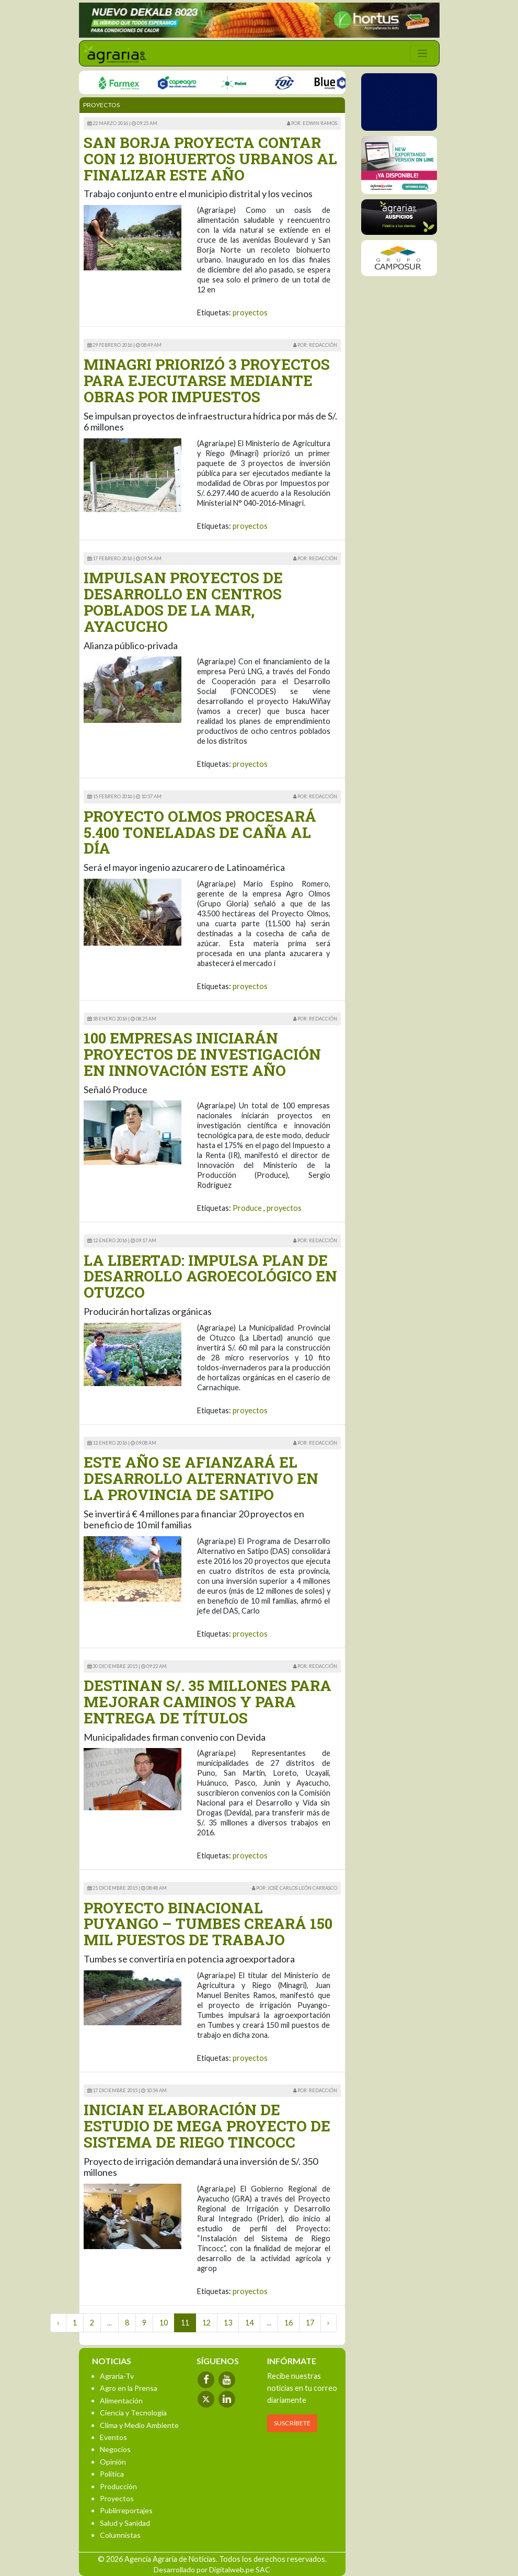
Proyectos (117, 2498)
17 (310, 2322)
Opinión (113, 2461)
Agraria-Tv (117, 2375)
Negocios (115, 2449)
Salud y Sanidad (125, 2522)
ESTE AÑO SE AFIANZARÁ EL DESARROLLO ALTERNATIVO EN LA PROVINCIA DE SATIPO (201, 1478)
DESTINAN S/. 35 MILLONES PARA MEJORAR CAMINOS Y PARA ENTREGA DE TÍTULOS (207, 1702)
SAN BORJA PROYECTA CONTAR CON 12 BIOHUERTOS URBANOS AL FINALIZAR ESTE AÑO (210, 159)
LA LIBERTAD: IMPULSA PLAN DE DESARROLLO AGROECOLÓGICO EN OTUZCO (210, 1276)
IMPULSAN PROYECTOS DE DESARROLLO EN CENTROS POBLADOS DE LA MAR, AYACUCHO (183, 602)
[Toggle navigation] (422, 53)
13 (228, 2322)
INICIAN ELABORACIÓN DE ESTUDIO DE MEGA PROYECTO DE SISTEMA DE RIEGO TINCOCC (207, 2126)
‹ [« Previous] (58, 2322)
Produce (247, 1208)
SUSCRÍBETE (292, 2423)
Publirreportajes (126, 2510)
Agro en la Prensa (128, 2388)
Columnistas (120, 2534)
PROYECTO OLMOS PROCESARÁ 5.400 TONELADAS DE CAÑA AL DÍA (200, 832)
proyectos (250, 312)
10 (163, 2322)
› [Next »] (328, 2322)
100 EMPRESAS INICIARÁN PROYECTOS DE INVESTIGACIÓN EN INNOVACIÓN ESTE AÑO (202, 1054)
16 (288, 2322)
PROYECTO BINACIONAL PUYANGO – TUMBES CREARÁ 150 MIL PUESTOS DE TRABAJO (208, 1924)
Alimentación (121, 2400)
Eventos (113, 2437)
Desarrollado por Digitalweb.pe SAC (212, 2569)
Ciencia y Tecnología (133, 2412)
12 (206, 2322)
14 (249, 2322)
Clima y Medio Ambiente (139, 2425)
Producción (118, 2486)
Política (112, 2473)
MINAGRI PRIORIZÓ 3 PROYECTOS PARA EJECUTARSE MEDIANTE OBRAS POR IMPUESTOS (207, 380)
